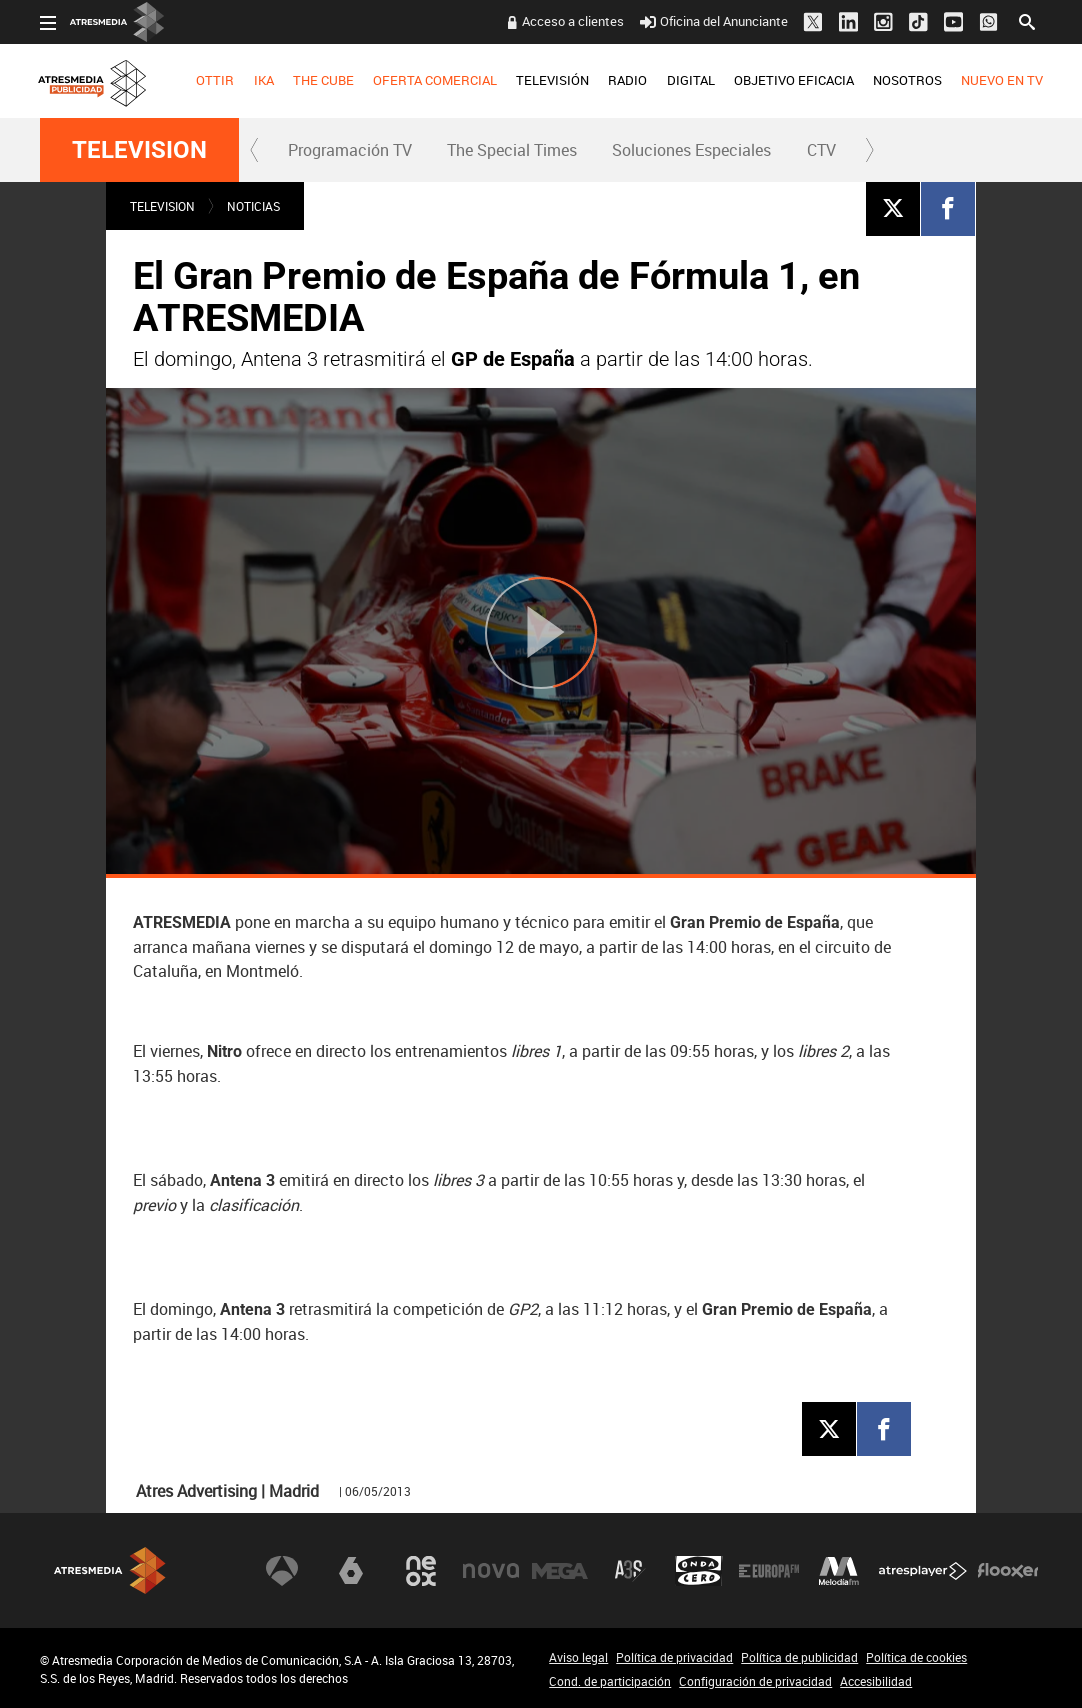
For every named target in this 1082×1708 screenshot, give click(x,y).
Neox (421, 1571)
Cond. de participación (610, 1681)
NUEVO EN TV (1002, 80)
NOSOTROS (907, 80)
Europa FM (769, 1571)
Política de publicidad (799, 1657)
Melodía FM (839, 1571)
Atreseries (630, 1571)
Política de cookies (916, 1657)
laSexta (351, 1571)
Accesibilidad (876, 1681)
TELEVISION (139, 150)
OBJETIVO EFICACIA (794, 80)
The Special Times (512, 150)
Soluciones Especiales (691, 150)
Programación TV (350, 150)
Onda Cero (699, 1571)
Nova (491, 1571)
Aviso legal (578, 1657)
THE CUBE (323, 80)
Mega (560, 1571)
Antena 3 (282, 1571)
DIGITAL (690, 80)
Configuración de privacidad (755, 1681)
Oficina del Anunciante (713, 21)
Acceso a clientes (573, 21)
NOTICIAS (253, 206)
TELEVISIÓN (552, 80)
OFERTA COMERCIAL (435, 80)
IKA (263, 80)
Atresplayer (923, 1571)
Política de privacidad (674, 1657)
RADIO (627, 80)
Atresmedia (110, 1570)
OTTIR (215, 80)
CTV (821, 150)
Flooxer (1008, 1571)
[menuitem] (215, 81)
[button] (255, 150)
